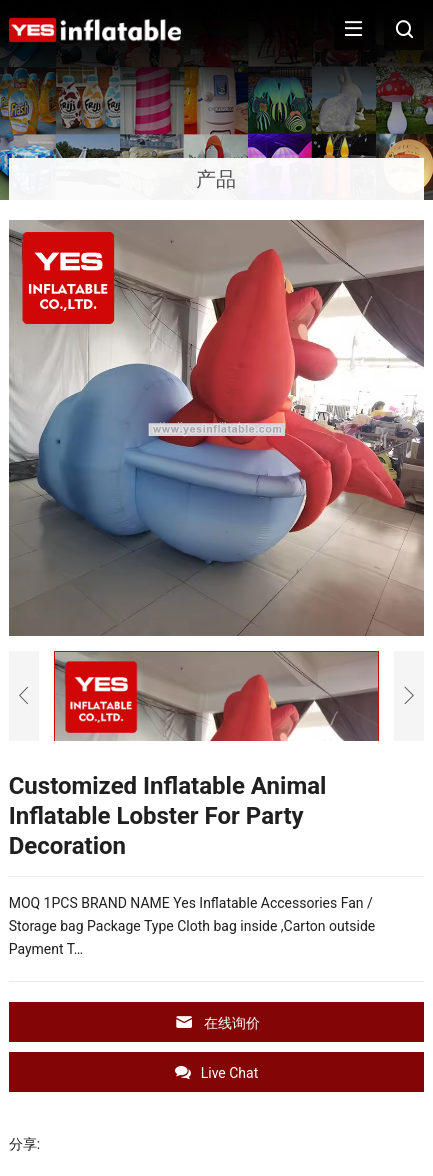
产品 (216, 179)
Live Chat (217, 1072)
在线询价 (217, 1022)
